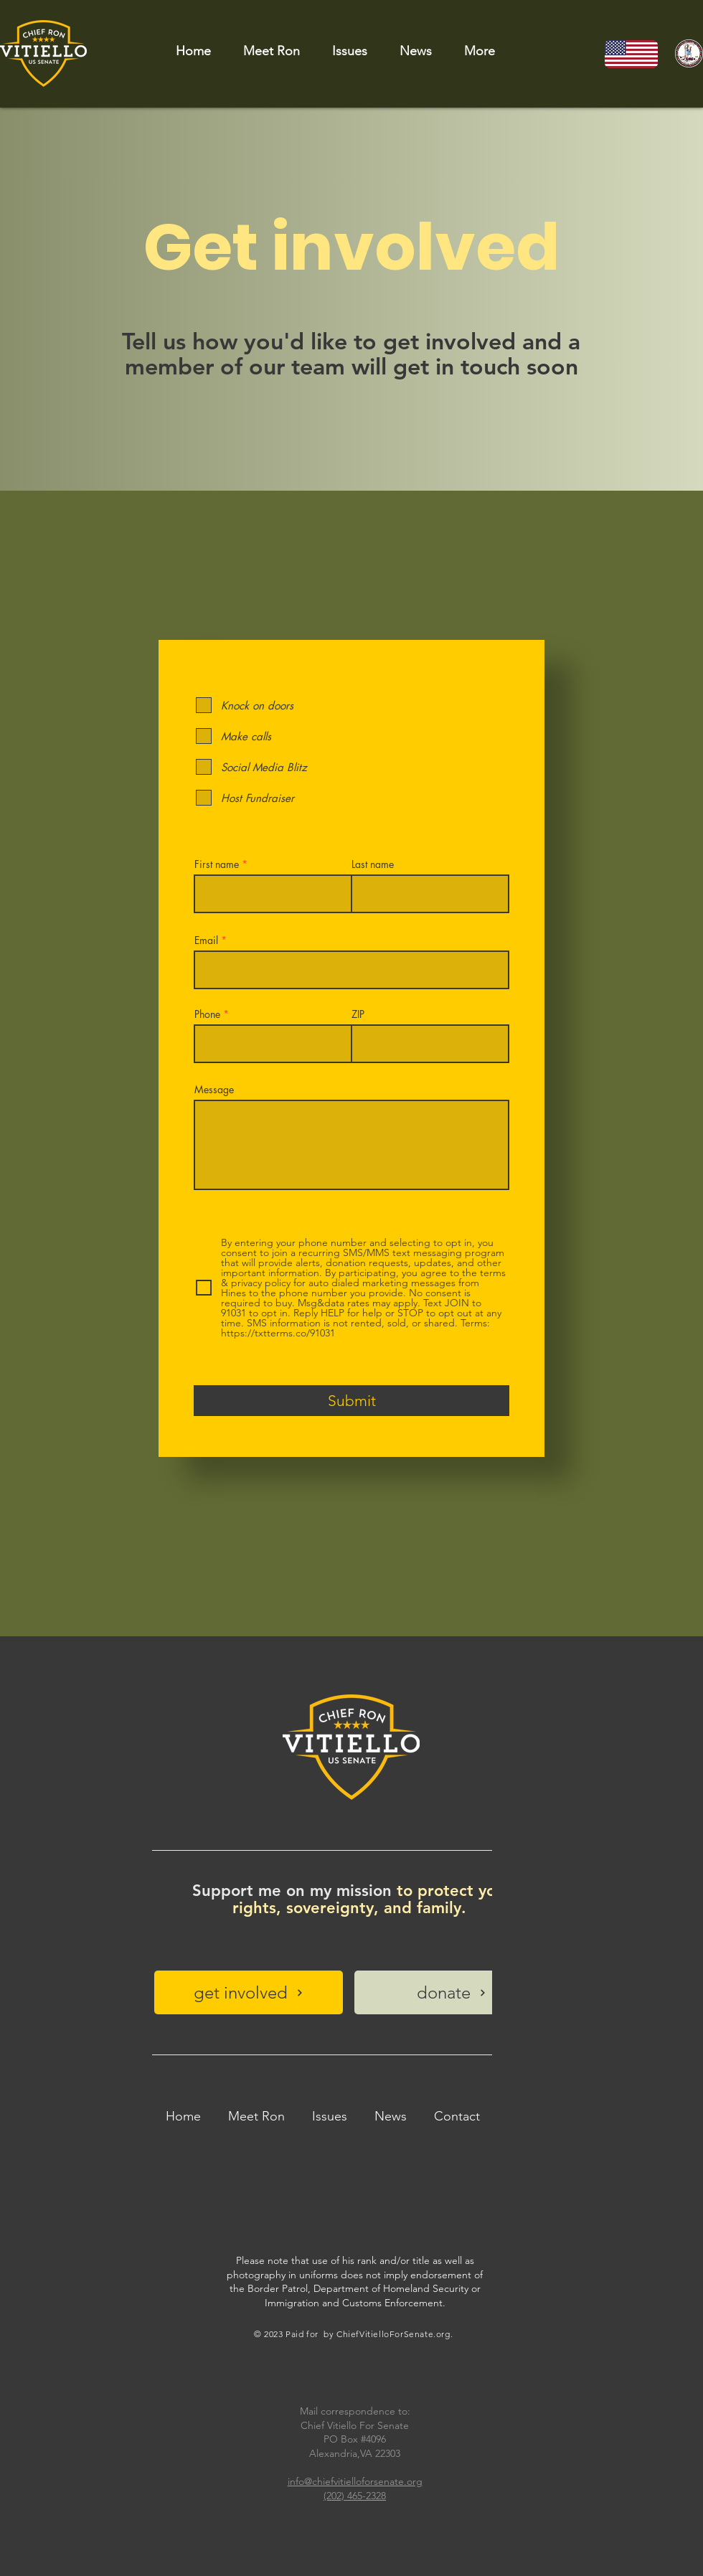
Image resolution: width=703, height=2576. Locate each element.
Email (206, 940)
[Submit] (351, 1400)
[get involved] (248, 1992)
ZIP (358, 1014)
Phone (207, 1014)
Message (214, 1090)
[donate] (451, 1992)
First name (216, 864)
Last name (373, 864)
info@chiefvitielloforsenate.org (355, 2481)
